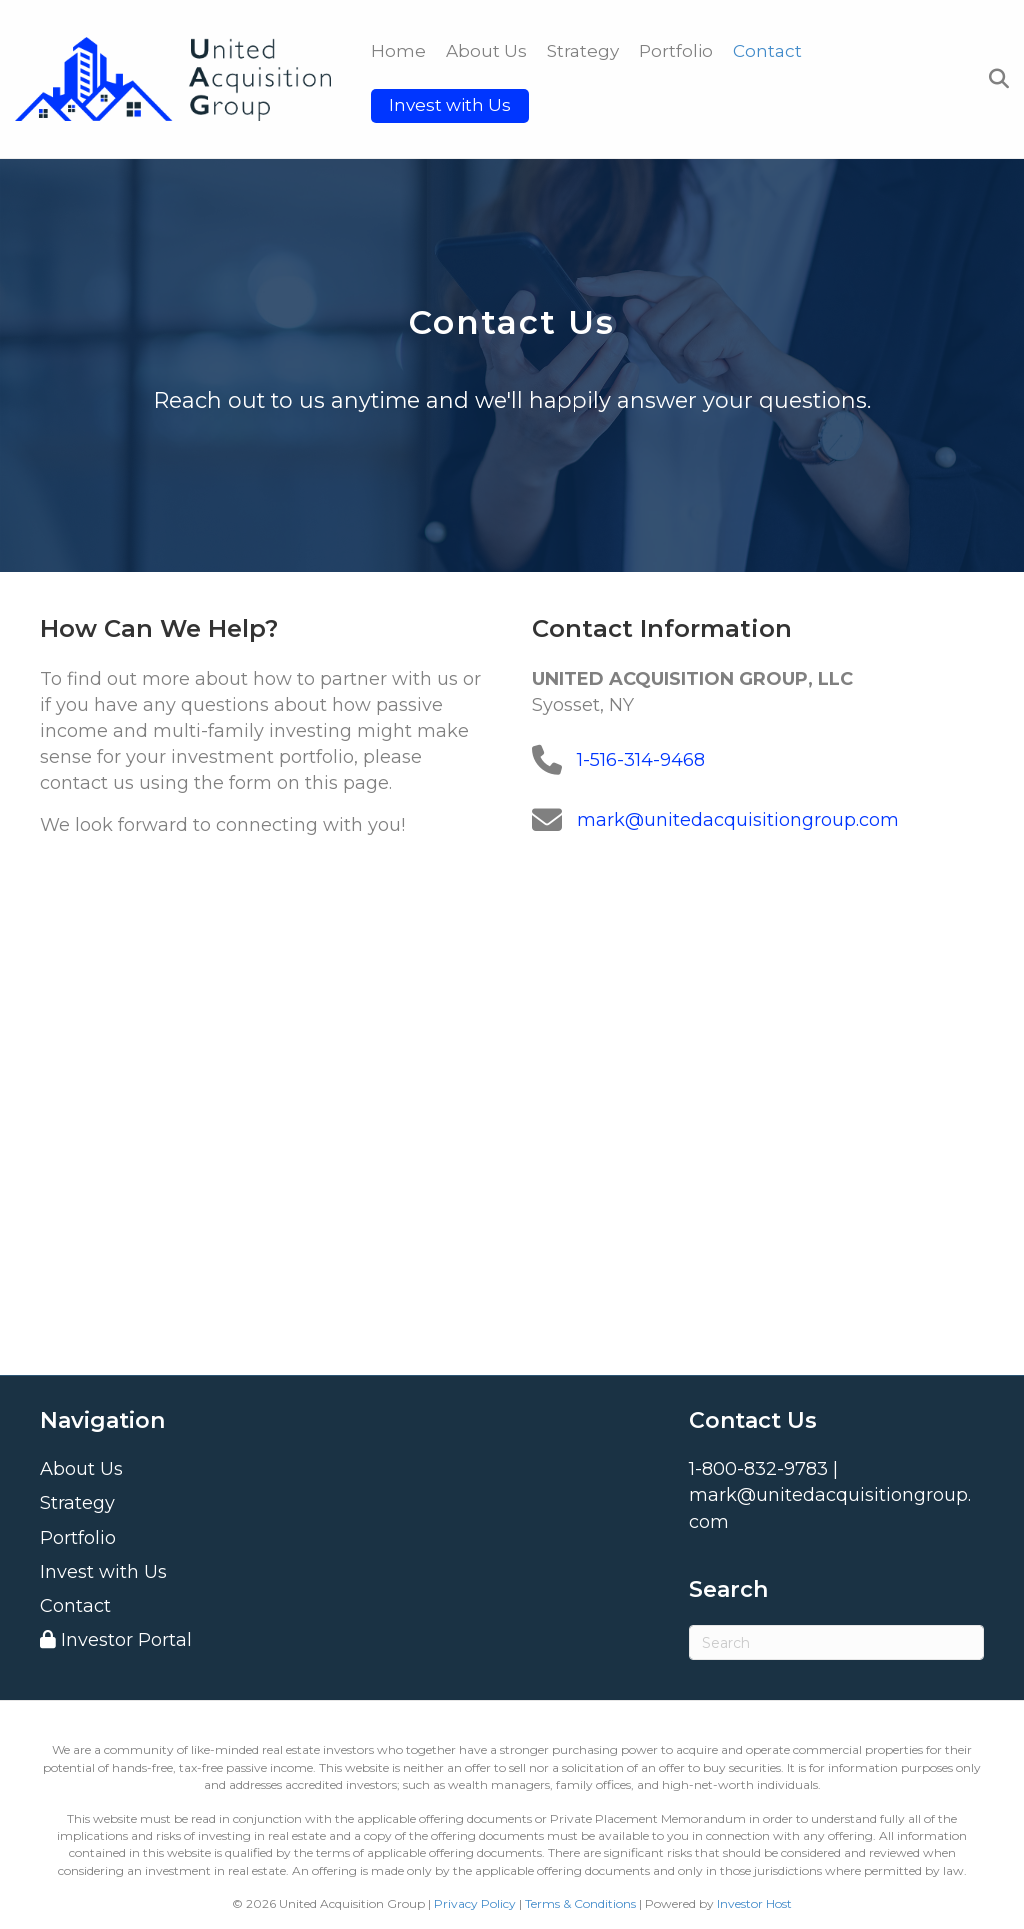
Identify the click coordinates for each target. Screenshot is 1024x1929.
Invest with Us (450, 105)
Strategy (583, 51)
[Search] (994, 79)
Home (398, 51)
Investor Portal (116, 1640)
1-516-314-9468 (641, 760)
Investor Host (754, 1903)
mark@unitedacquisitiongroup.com (738, 820)
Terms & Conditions (580, 1903)
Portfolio (676, 51)
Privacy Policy (475, 1903)
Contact (767, 51)
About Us (486, 51)
